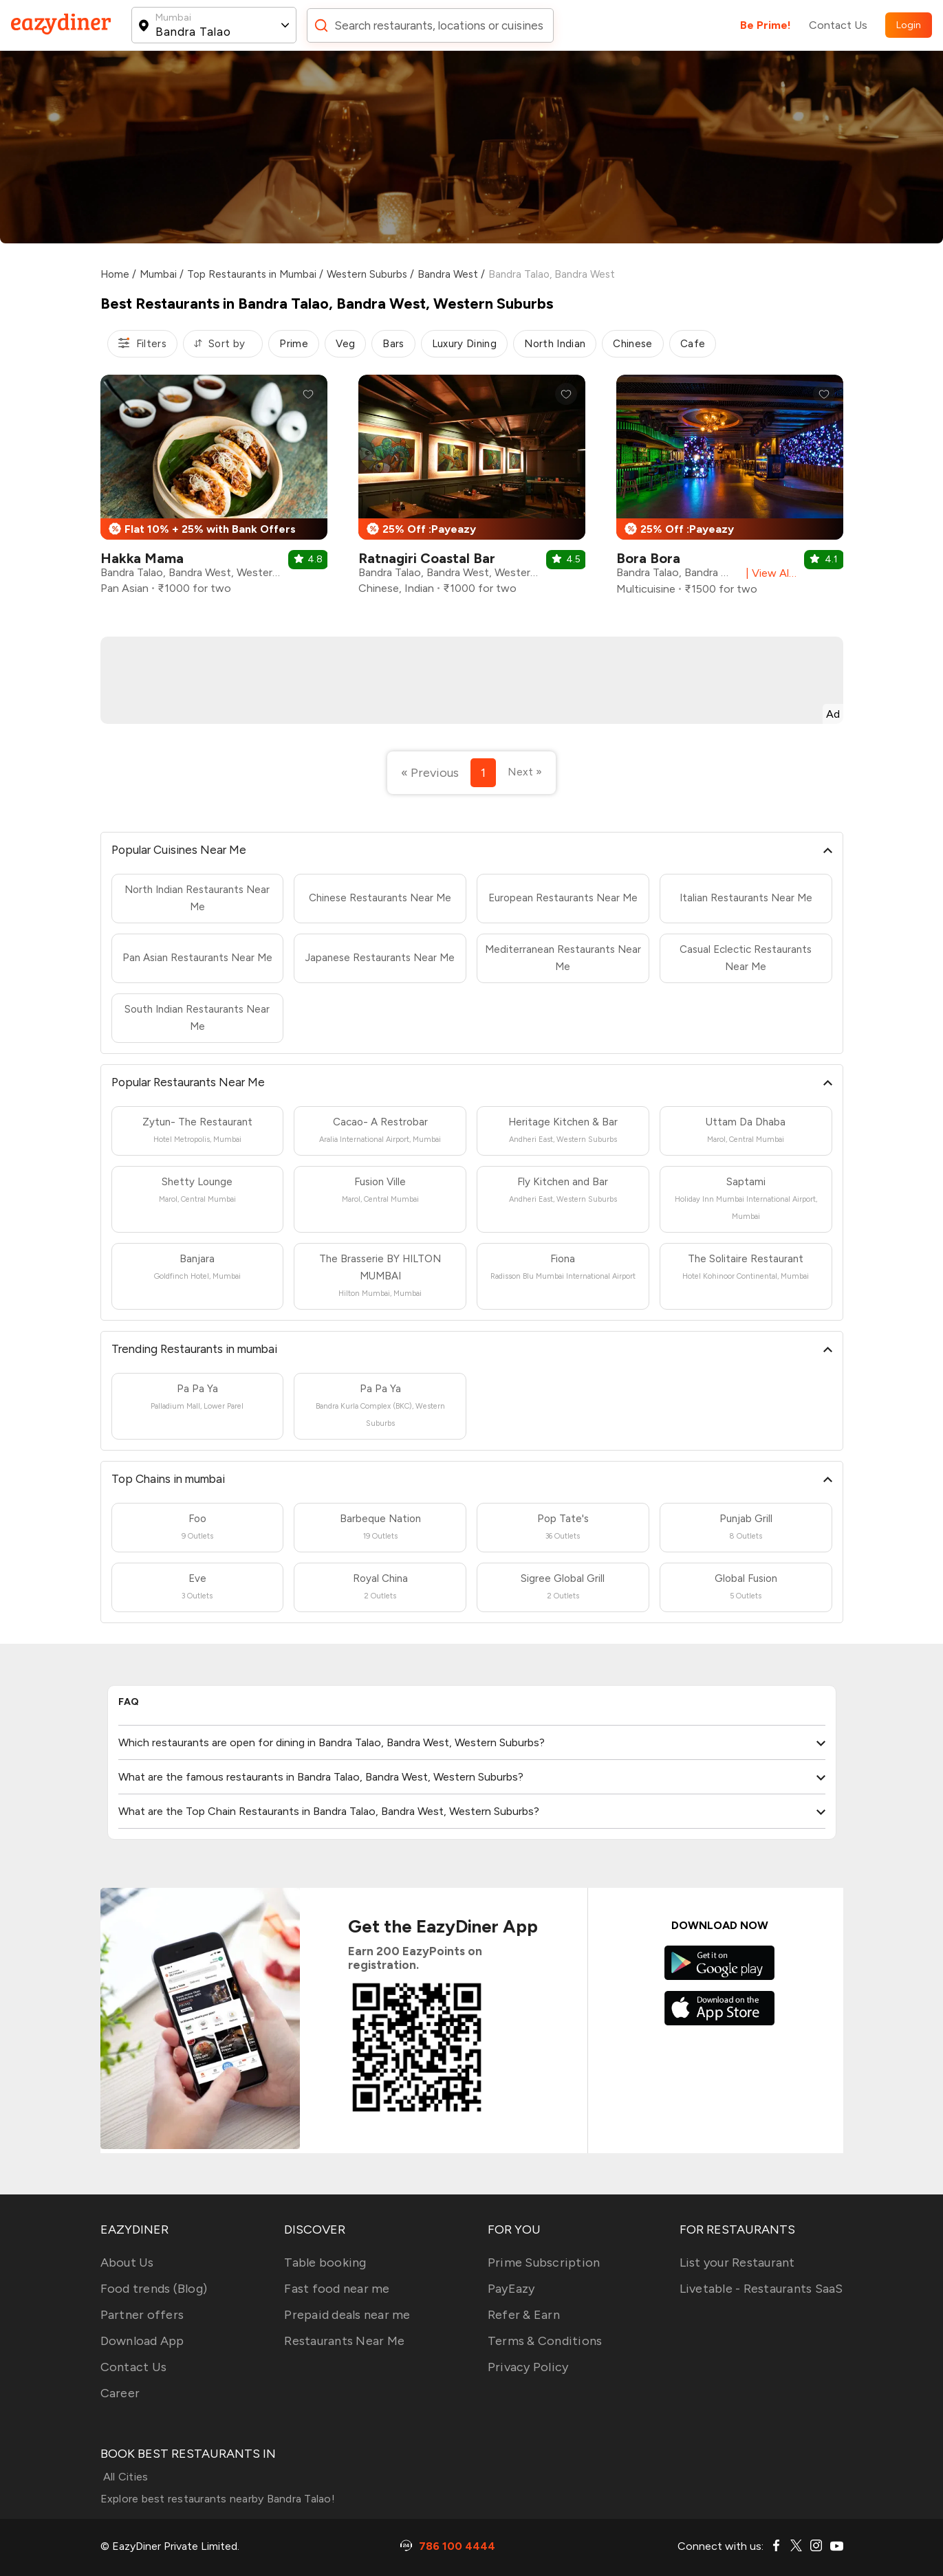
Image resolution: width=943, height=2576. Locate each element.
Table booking (325, 2262)
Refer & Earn (524, 2314)
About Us (127, 2262)
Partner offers (142, 2314)
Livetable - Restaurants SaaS (761, 2288)
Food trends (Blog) (154, 2288)
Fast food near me (336, 2288)
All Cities (124, 2476)
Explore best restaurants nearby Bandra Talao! (217, 2498)
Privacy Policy (528, 2367)
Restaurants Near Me (344, 2340)
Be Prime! (765, 25)
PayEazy (511, 2288)
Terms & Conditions (545, 2340)
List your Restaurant (737, 2262)
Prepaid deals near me (347, 2314)
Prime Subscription (544, 2262)
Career (120, 2393)
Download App (142, 2340)
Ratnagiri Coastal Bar (426, 558)
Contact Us (838, 25)
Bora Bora (648, 558)
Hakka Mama (142, 558)
